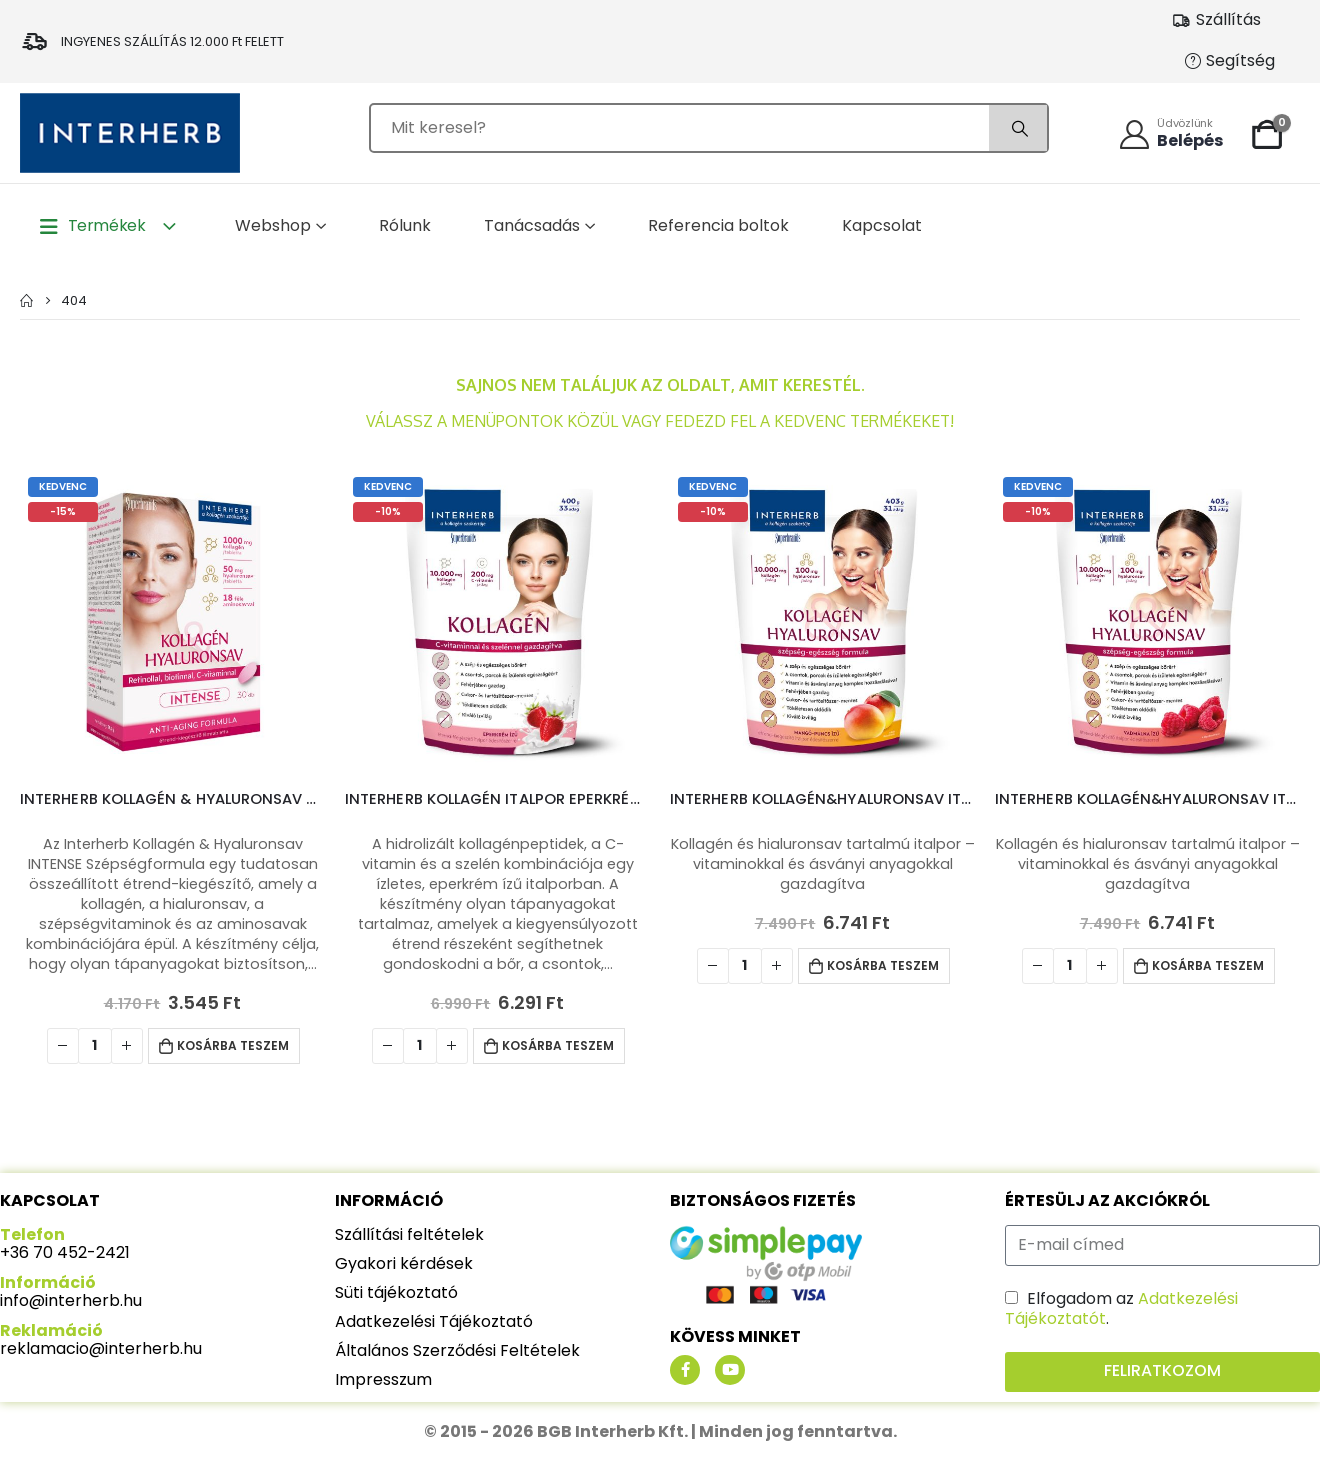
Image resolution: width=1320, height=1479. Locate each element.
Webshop (273, 225)
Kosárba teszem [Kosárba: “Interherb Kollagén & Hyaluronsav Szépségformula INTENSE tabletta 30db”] (233, 1045)
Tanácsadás (532, 225)
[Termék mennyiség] (95, 1046)
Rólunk (405, 225)
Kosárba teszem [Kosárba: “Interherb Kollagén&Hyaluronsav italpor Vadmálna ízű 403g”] (1208, 965)
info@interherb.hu (71, 1300)
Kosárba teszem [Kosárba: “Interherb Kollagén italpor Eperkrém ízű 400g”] (558, 1045)
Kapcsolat (882, 225)
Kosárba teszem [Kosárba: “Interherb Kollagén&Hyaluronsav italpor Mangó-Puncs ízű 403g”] (883, 965)
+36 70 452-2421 (65, 1252)
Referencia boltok (718, 225)
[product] (172, 621)
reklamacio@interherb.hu (101, 1348)
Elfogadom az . (1121, 1308)
